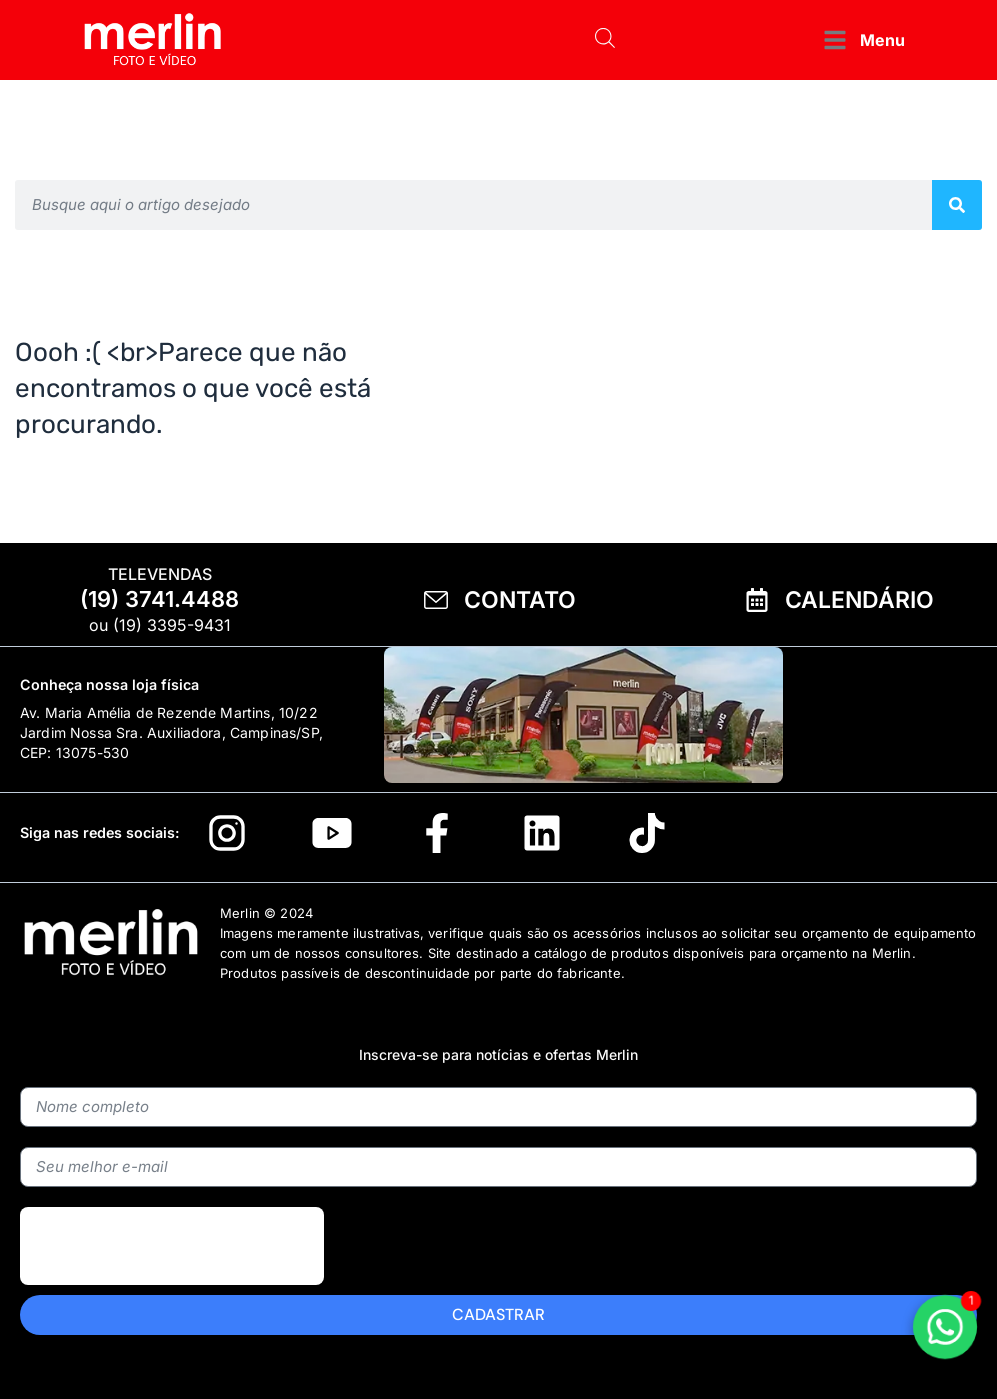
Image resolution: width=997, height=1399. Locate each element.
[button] (862, 40)
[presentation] (172, 1292)
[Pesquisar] (957, 205)
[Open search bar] (605, 40)
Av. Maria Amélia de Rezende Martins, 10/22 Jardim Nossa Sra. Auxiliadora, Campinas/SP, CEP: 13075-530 (171, 732)
